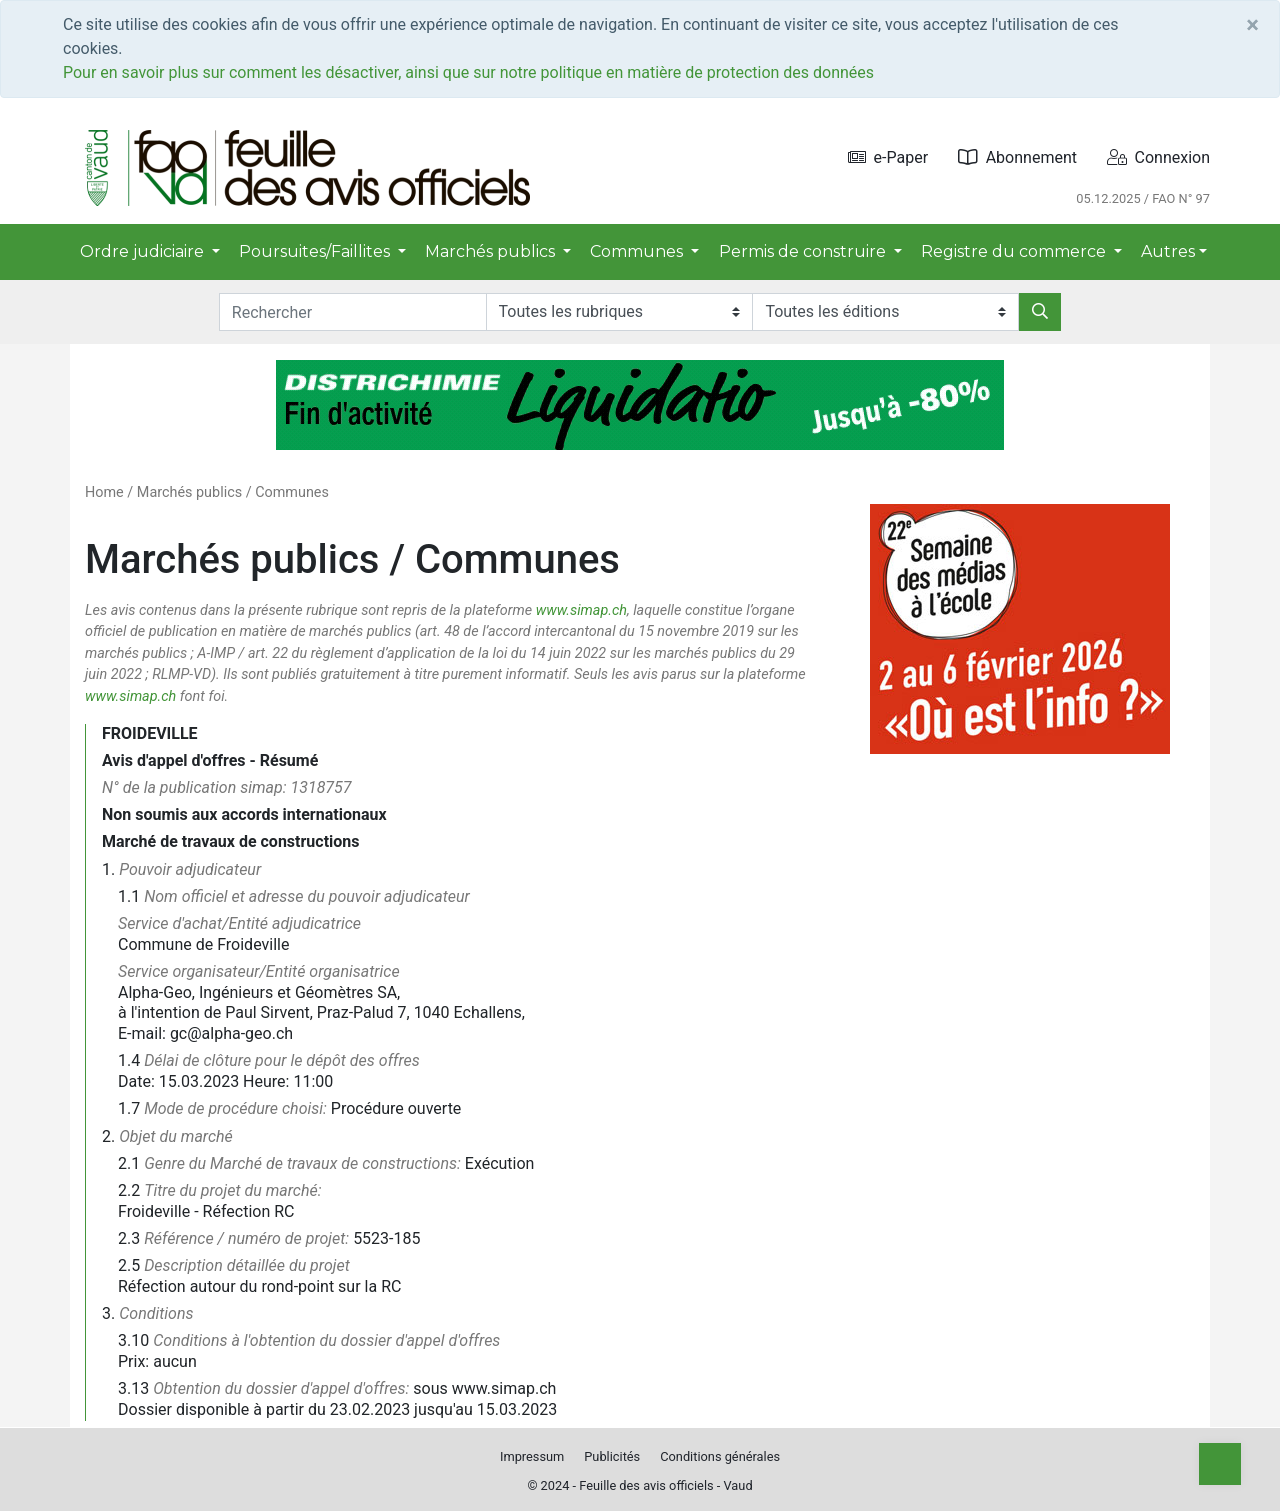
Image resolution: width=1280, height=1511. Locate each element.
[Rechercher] (1040, 312)
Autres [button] (1168, 251)
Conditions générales (720, 1456)
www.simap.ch (581, 610)
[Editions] (885, 312)
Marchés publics (189, 492)
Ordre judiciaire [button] (144, 251)
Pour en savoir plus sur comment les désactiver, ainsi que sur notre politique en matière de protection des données (468, 72)
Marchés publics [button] (492, 251)
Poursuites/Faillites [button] (316, 251)
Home (104, 492)
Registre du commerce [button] (1015, 251)
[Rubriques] (619, 312)
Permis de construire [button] (804, 251)
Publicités (612, 1456)
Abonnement (1017, 157)
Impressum (532, 1456)
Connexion (1158, 157)
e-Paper (888, 157)
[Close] (1252, 25)
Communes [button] (638, 251)
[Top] (1220, 1464)
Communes (292, 492)
